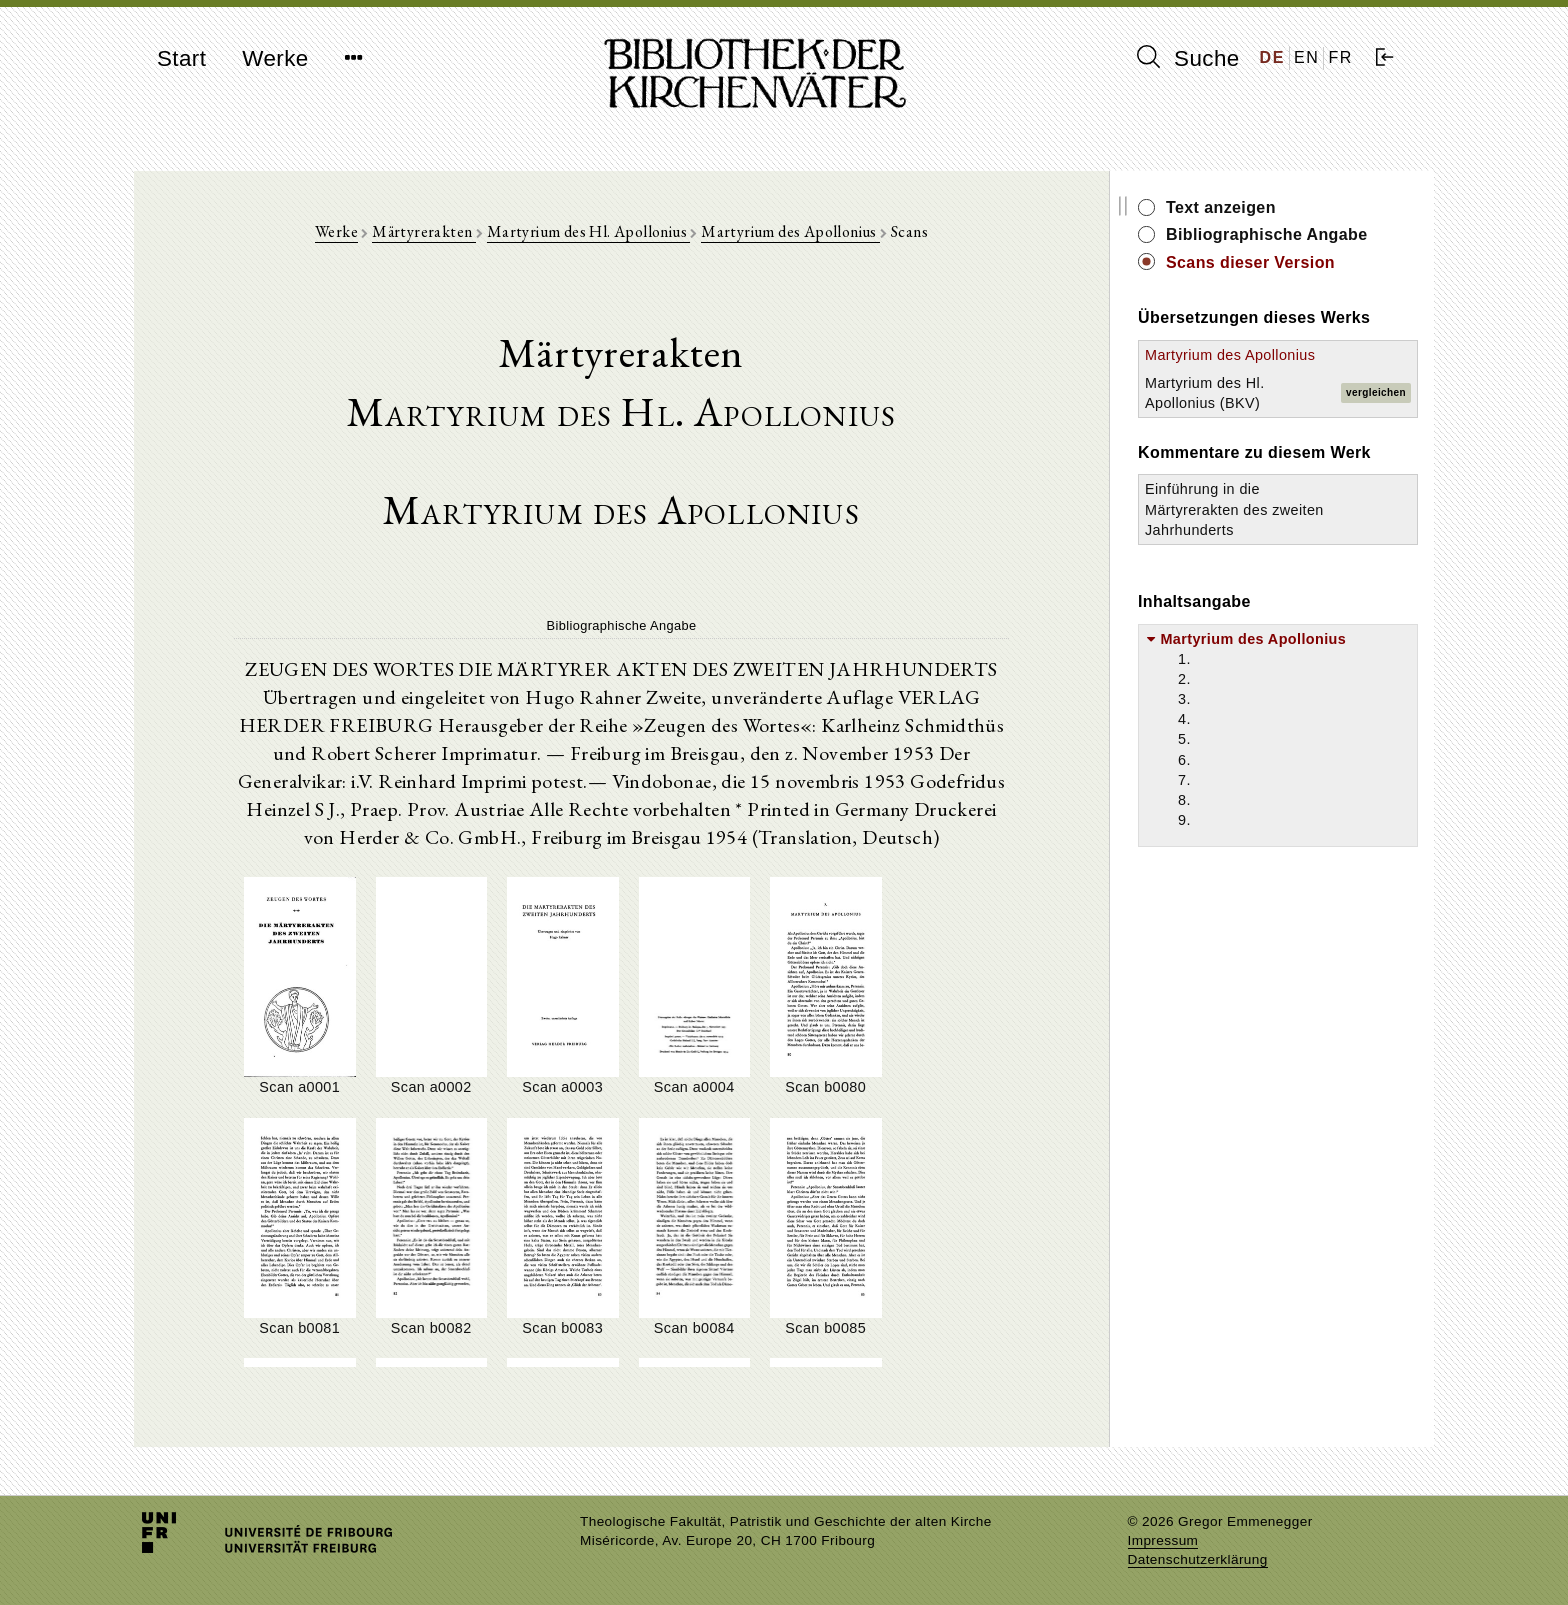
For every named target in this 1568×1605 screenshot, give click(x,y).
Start (181, 58)
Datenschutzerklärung (1198, 1559)
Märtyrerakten (424, 231)
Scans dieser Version (1250, 262)
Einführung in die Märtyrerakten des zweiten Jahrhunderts (1234, 509)
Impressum (1163, 1540)
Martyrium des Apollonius (790, 231)
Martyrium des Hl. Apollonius (589, 231)
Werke (275, 58)
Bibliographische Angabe (1267, 234)
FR (1340, 57)
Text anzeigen (1221, 207)
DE (1272, 57)
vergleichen (1376, 392)
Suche (1188, 58)
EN (1306, 57)
